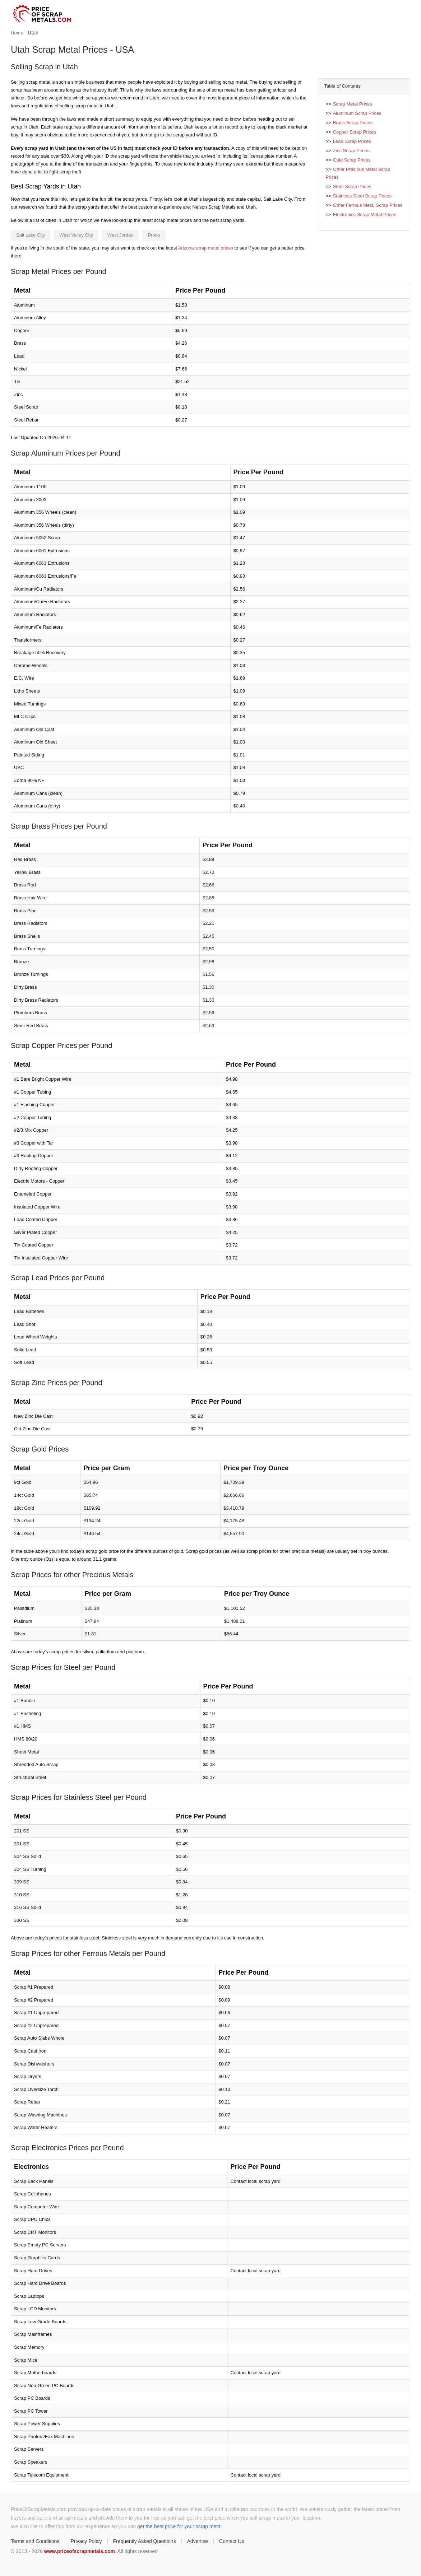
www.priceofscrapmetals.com (79, 2551)
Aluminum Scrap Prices (357, 113)
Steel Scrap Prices (352, 186)
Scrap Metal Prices (352, 104)
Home (17, 33)
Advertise (197, 2541)
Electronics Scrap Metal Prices (364, 214)
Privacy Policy (86, 2541)
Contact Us (231, 2541)
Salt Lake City (30, 235)
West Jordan (120, 235)
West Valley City (76, 235)
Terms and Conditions (35, 2541)
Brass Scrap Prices (353, 122)
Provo (154, 235)
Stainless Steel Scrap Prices (362, 196)
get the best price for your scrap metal (179, 2526)
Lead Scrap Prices (352, 141)
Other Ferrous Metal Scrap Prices (368, 205)
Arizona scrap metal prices (205, 248)
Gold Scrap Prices (352, 160)
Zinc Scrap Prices (351, 150)
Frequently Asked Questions (144, 2541)
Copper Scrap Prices (354, 132)
